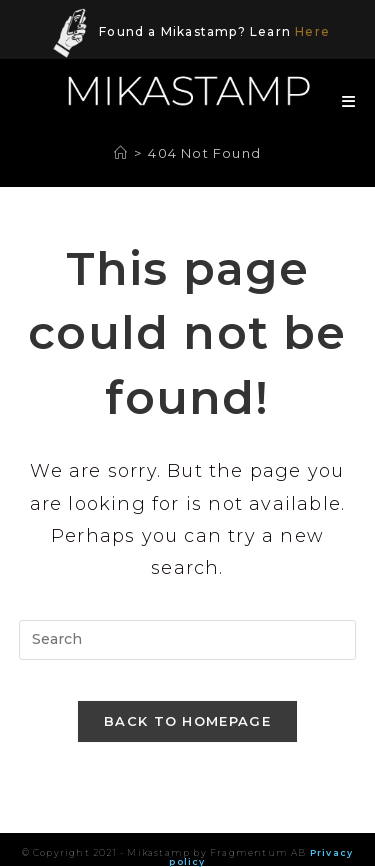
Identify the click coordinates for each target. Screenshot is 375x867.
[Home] (121, 153)
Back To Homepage (187, 721)
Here (312, 31)
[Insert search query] (188, 640)
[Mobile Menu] (342, 101)
